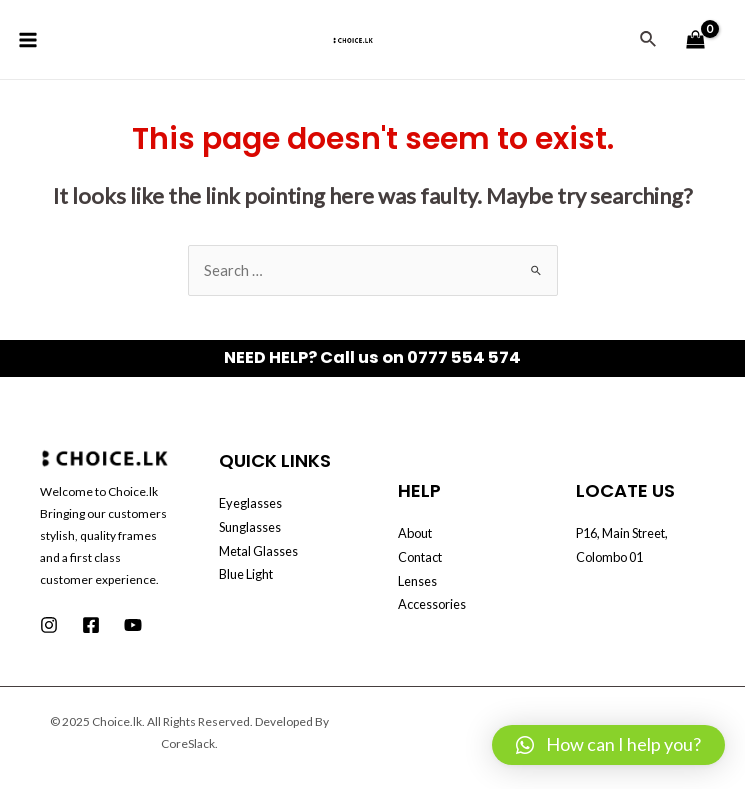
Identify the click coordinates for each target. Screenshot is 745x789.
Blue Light (246, 574)
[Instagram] (49, 625)
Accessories (432, 604)
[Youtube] (133, 625)
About (415, 533)
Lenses (417, 581)
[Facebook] (91, 625)
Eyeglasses (250, 503)
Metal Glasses (258, 551)
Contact (420, 557)
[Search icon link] (649, 39)
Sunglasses (250, 527)
